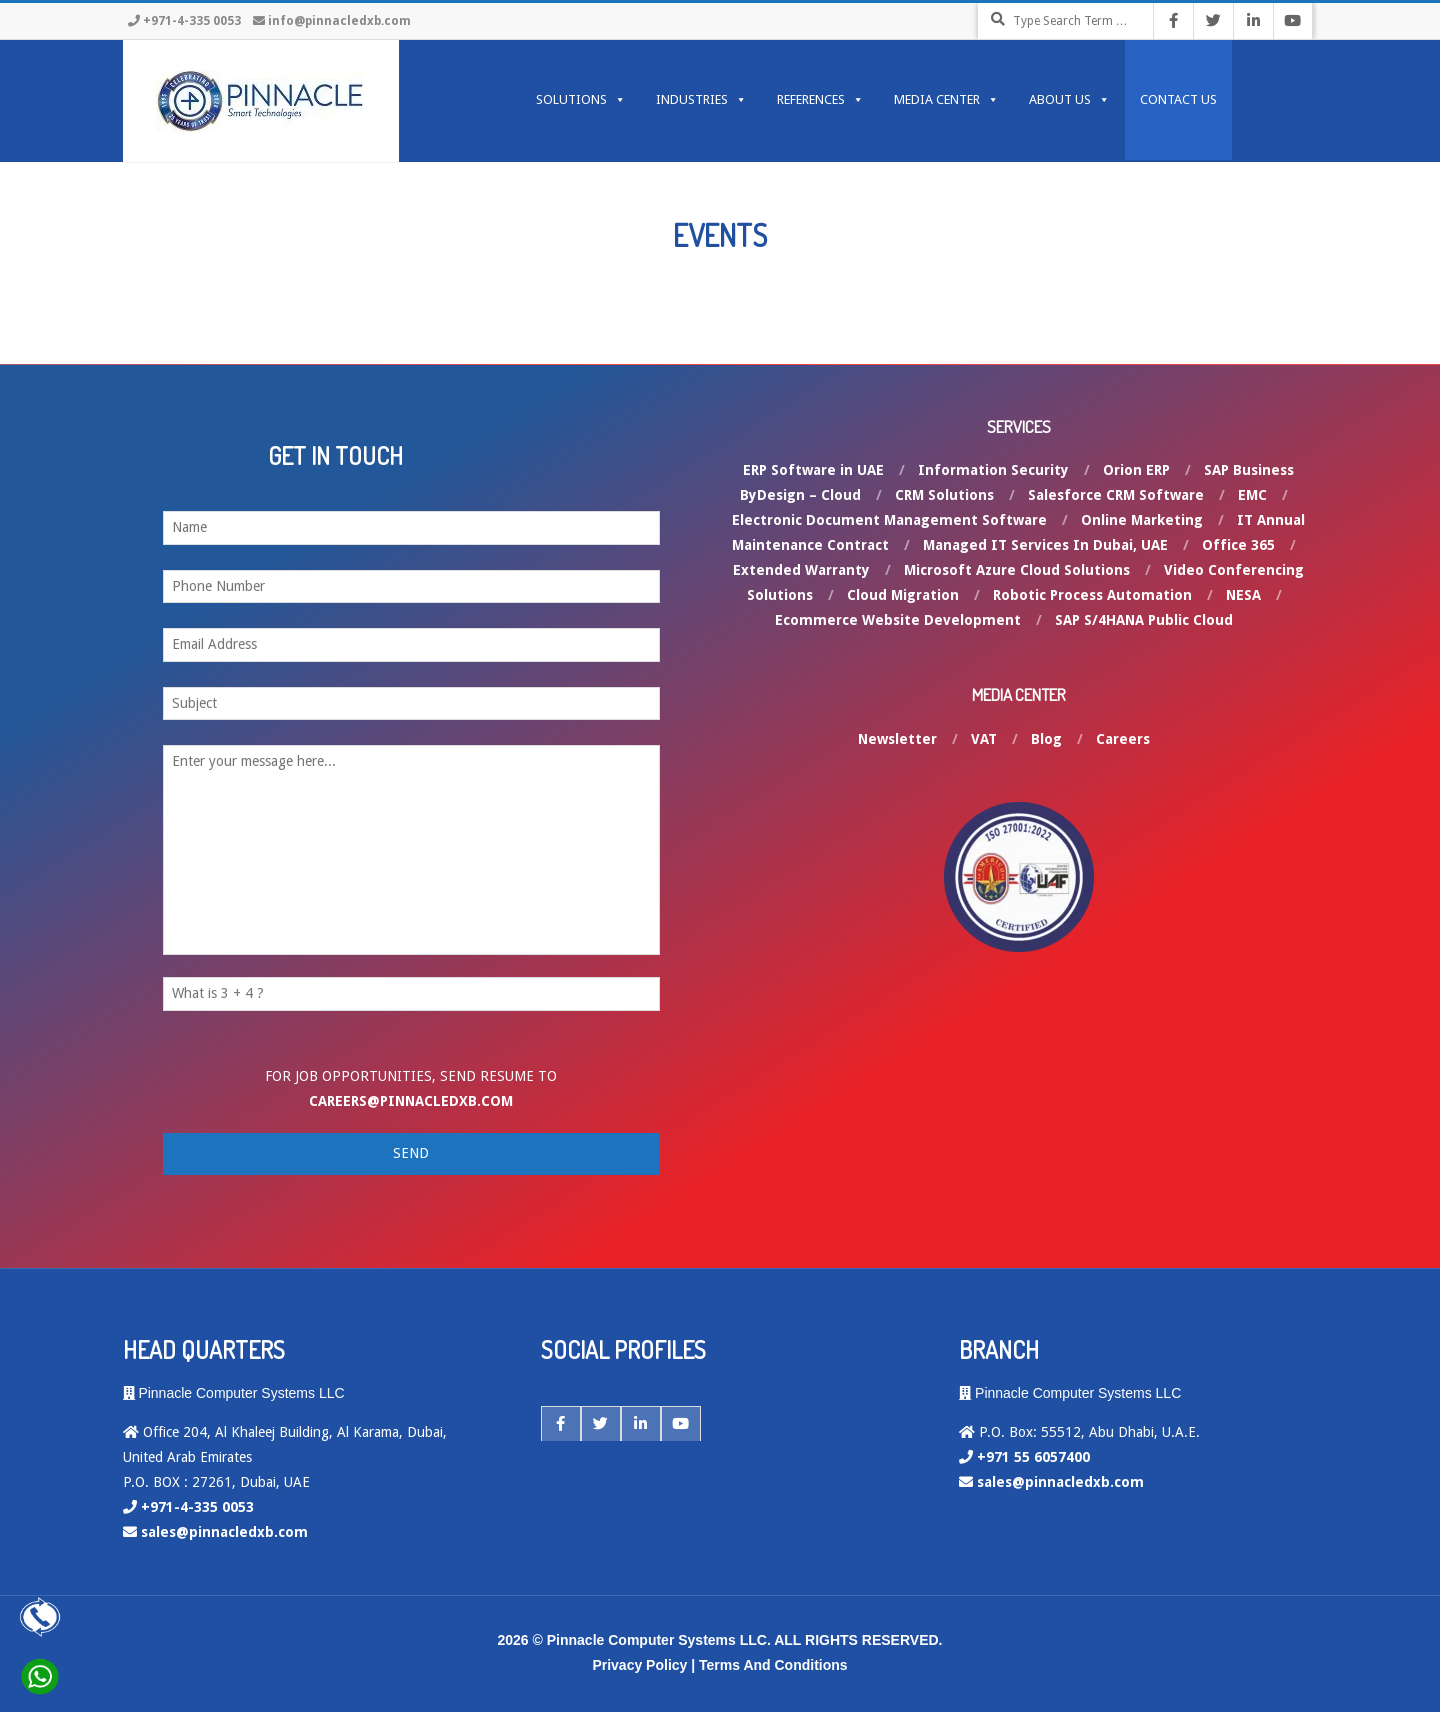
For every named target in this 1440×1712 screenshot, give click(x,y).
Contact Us (1178, 99)
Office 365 (1238, 545)
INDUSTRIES (701, 100)
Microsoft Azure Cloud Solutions (1017, 570)
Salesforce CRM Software (1116, 495)
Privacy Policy (639, 1665)
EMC (1252, 495)
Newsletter (897, 739)
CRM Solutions (944, 495)
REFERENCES (820, 100)
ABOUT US (1069, 100)
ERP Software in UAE (813, 470)
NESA (1243, 595)
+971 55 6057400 (1033, 1457)
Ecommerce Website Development (898, 620)
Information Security (993, 470)
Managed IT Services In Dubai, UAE (1045, 545)
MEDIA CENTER (946, 100)
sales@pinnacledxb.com (224, 1532)
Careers (1123, 739)
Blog (1046, 739)
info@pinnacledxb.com (339, 21)
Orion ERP (1136, 470)
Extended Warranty (801, 570)
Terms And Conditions (773, 1665)
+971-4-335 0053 (192, 21)
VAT (984, 739)
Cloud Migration (903, 595)
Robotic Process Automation (1092, 595)
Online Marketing (1142, 520)
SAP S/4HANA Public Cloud (1144, 620)
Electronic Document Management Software (889, 520)
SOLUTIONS (581, 100)
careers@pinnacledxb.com (411, 1101)
